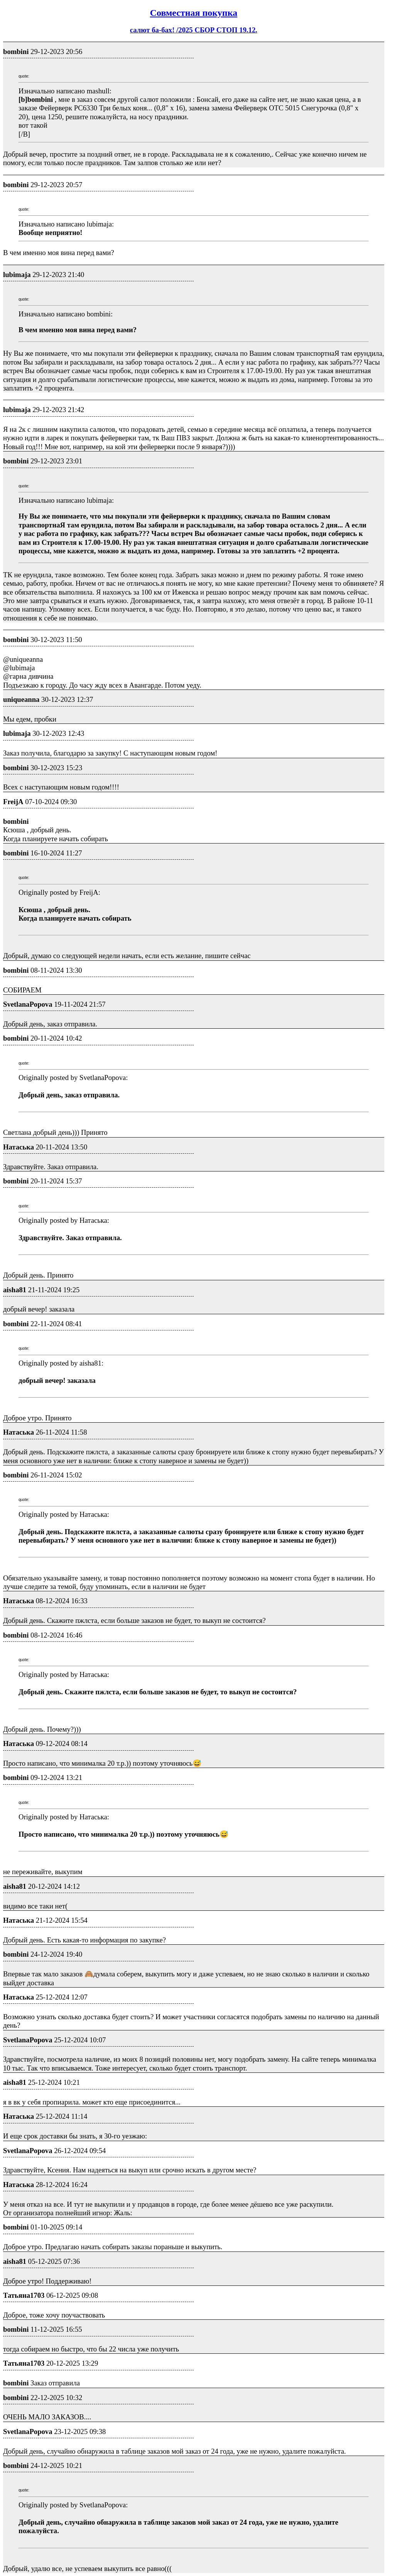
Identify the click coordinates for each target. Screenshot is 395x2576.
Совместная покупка (193, 13)
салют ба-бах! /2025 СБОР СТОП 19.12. (193, 30)
